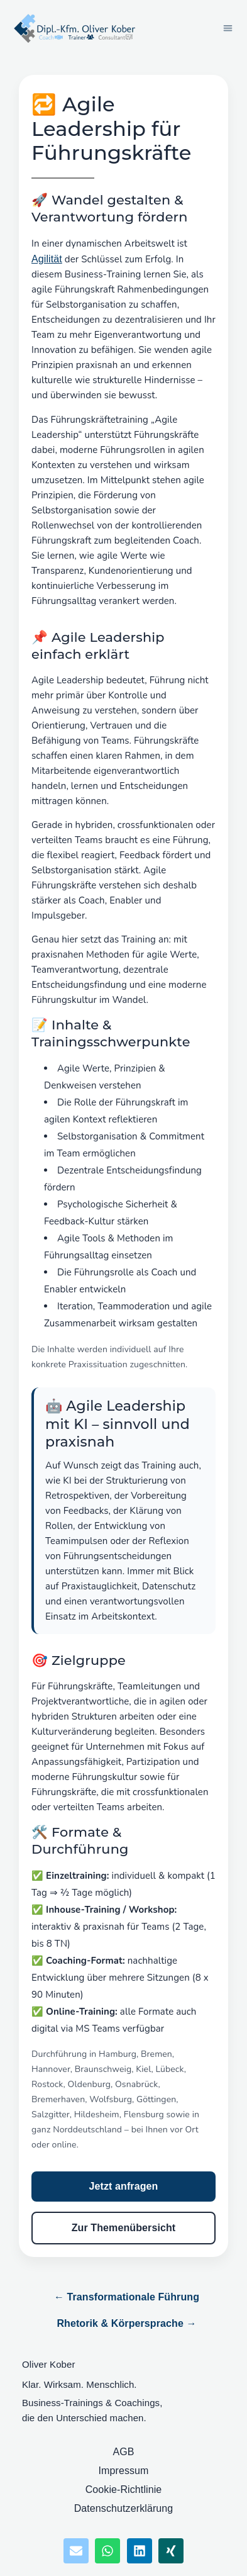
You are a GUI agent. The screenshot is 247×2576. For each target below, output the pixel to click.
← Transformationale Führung (126, 2297)
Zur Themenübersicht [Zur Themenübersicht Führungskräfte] (123, 2227)
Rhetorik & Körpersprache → (126, 2323)
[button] (228, 28)
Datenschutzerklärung (123, 2508)
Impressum (123, 2470)
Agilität (46, 259)
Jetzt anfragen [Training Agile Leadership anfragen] (123, 2186)
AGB (123, 2451)
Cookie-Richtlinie (123, 2489)
